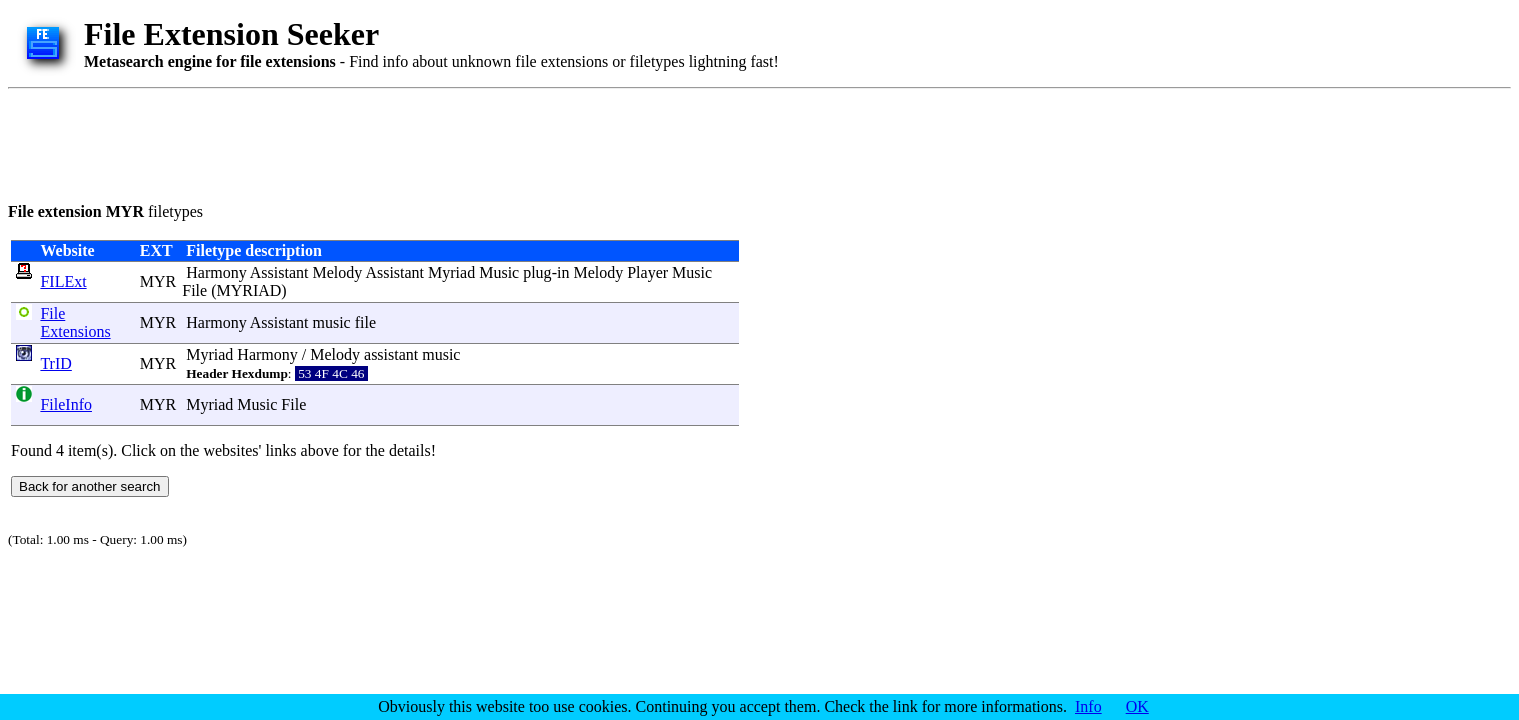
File (194, 290)
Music (499, 272)
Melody (337, 272)
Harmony (216, 272)
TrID (55, 363)
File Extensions (75, 322)
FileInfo (66, 404)
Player (647, 272)
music (331, 322)
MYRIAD (248, 290)
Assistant (279, 272)
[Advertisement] (372, 142)
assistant (391, 354)
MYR (158, 281)
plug (537, 272)
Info (1088, 706)
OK (1137, 706)
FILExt (63, 281)
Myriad (451, 272)
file (365, 322)
